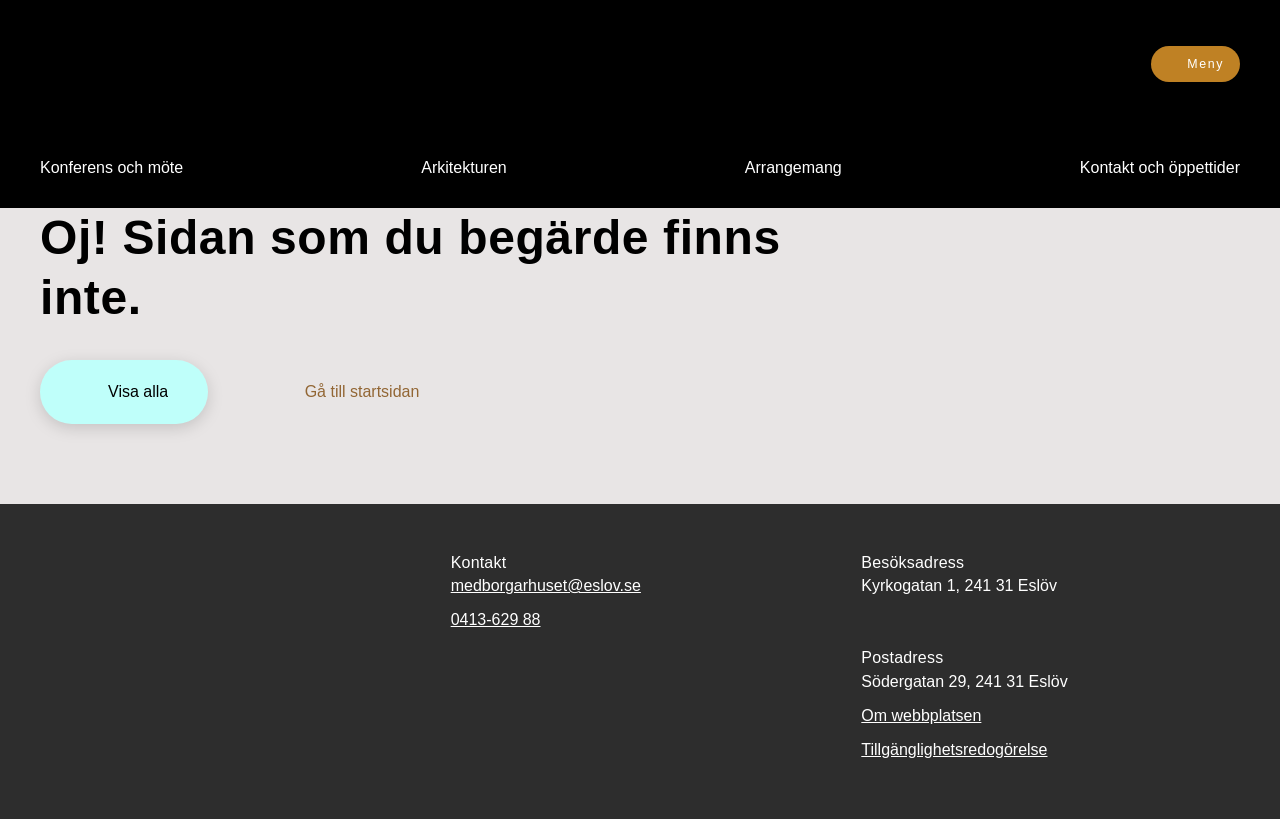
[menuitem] (111, 168)
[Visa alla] (124, 392)
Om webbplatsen (921, 715)
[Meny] (1195, 64)
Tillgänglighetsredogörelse (954, 749)
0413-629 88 (496, 619)
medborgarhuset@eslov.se (546, 585)
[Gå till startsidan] (348, 392)
